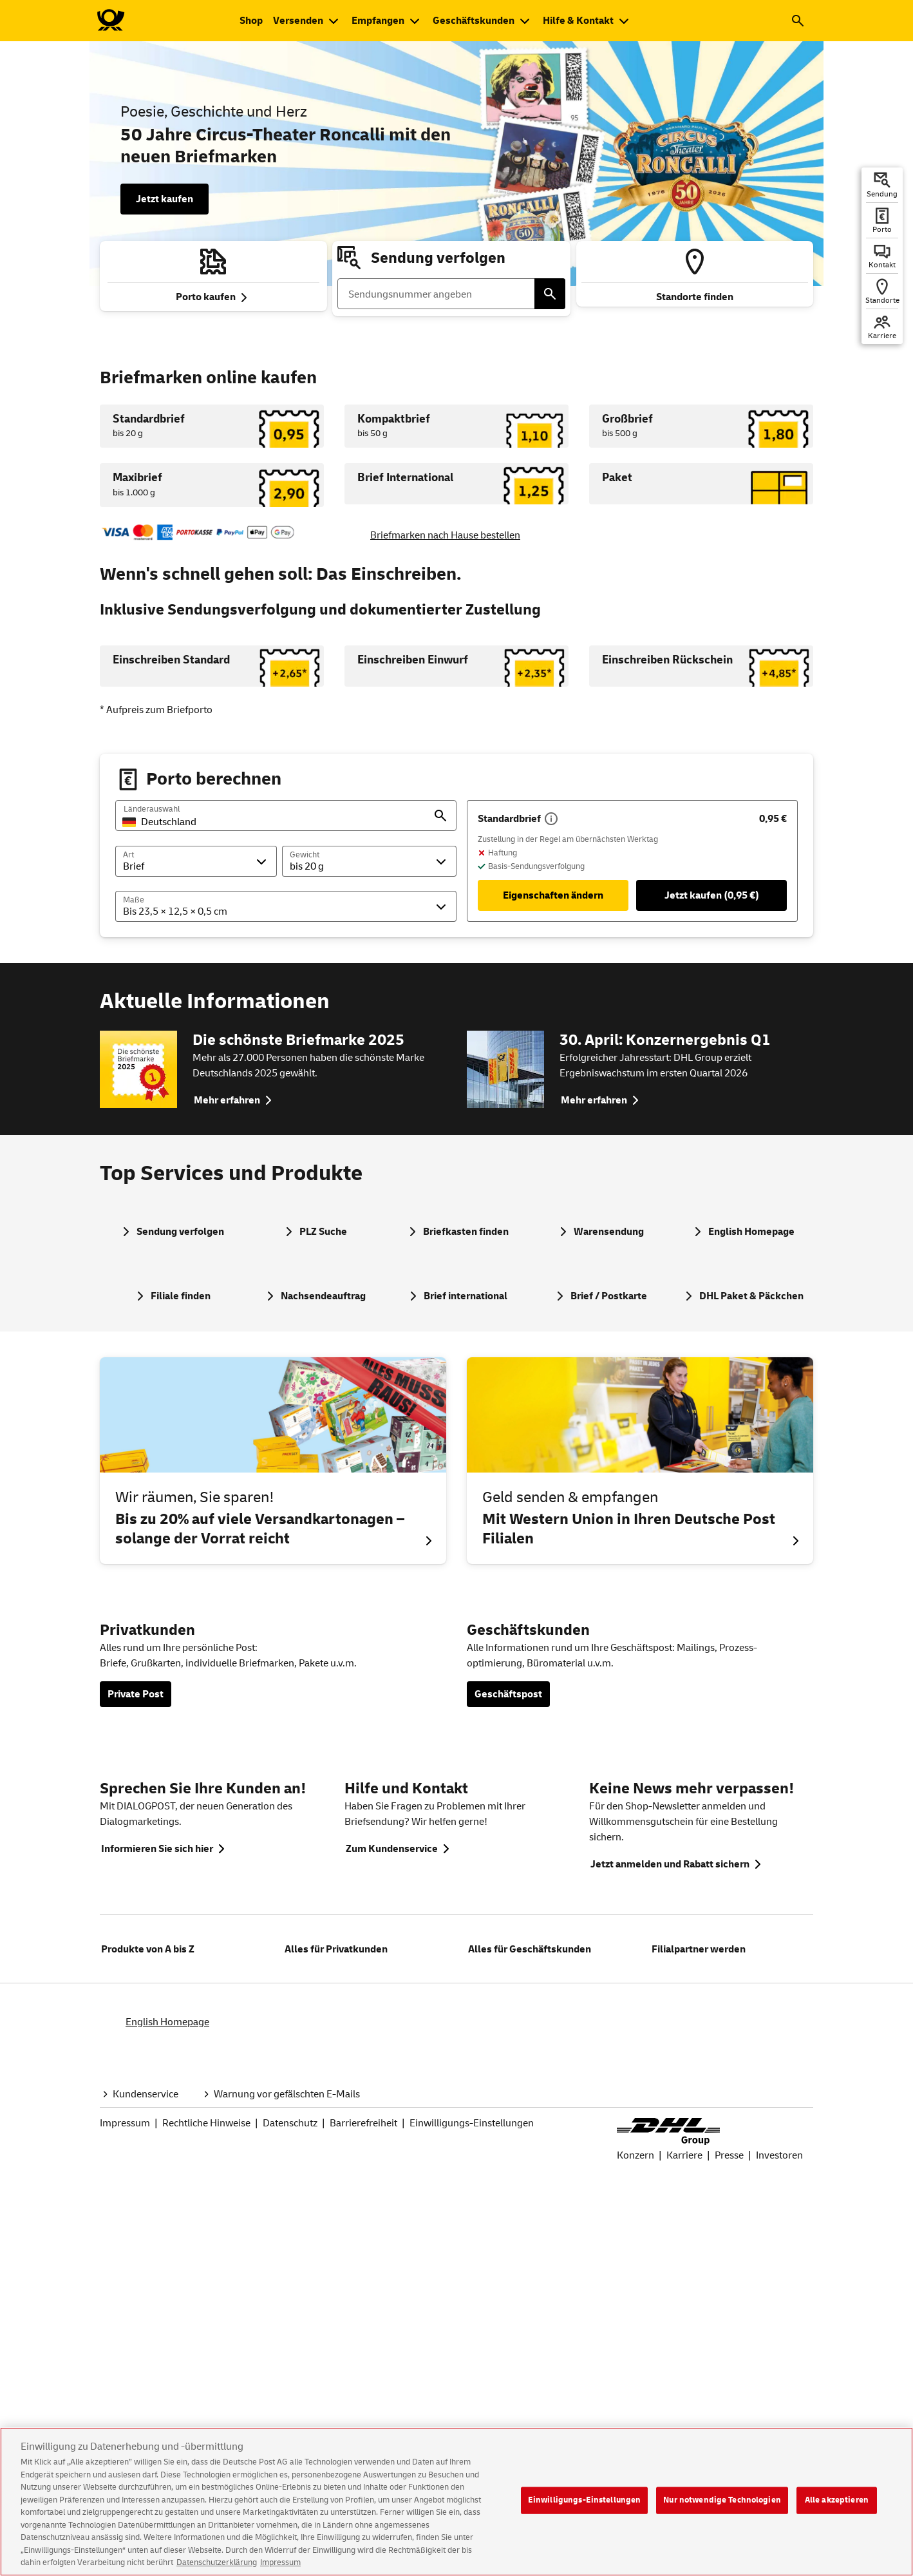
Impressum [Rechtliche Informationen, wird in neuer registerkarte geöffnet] (280, 2562)
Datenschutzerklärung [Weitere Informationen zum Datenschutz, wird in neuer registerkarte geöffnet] (216, 2562)
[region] (456, 2501)
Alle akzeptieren (837, 2500)
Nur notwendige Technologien (722, 2500)
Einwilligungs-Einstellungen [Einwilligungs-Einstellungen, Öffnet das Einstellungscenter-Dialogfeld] (584, 2500)
